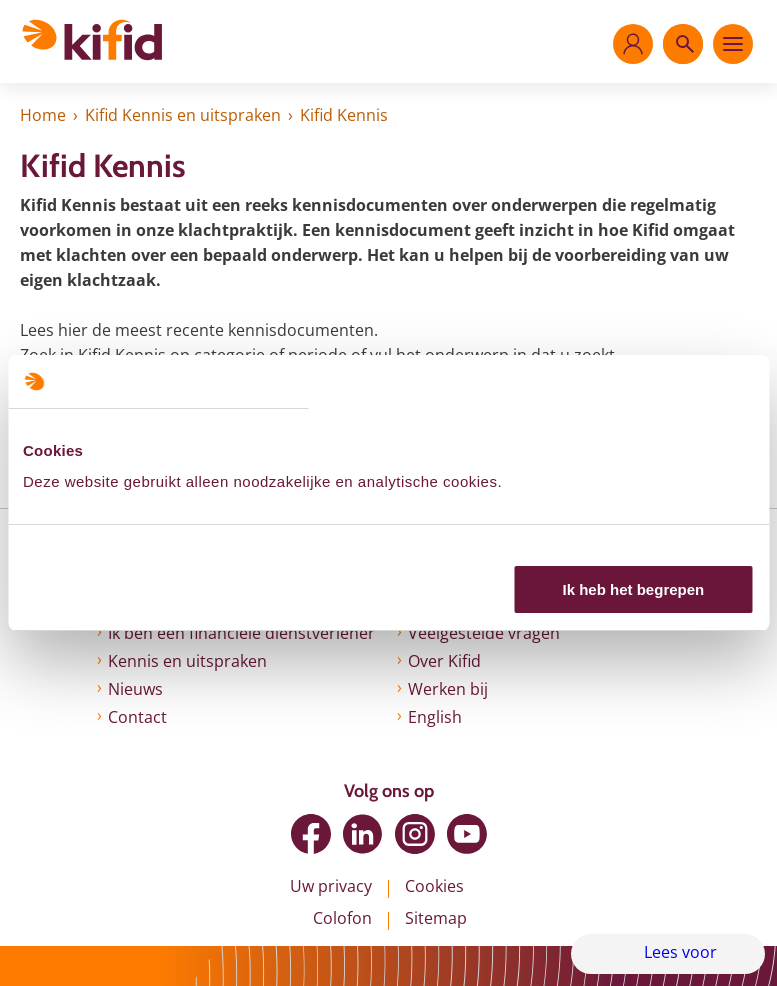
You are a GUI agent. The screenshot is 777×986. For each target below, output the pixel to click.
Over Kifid (444, 661)
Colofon (342, 918)
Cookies (434, 886)
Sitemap (436, 918)
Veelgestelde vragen (484, 633)
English (435, 717)
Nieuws (135, 689)
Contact (137, 717)
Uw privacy (331, 886)
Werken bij (448, 689)
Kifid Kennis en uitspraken (183, 115)
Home (43, 115)
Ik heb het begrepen (634, 589)
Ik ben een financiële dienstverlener (241, 633)
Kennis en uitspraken (187, 661)
